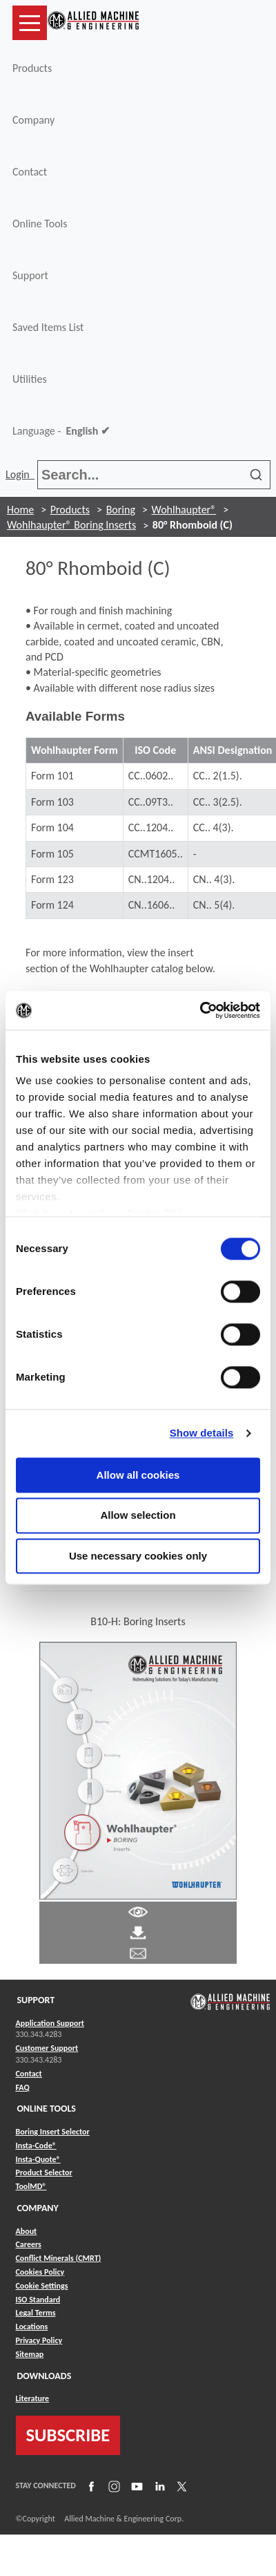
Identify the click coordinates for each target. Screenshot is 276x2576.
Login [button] (20, 474)
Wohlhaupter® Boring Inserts (71, 524)
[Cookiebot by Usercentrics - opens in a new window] (199, 1010)
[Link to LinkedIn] (158, 2485)
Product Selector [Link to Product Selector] (44, 2172)
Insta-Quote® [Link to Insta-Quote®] (38, 2159)
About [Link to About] (26, 2231)
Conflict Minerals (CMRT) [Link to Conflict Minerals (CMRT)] (58, 2258)
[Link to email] (138, 1952)
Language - (61, 431)
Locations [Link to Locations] (32, 2326)
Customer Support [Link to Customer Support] (47, 2048)
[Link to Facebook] (89, 2485)
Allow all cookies (138, 1475)
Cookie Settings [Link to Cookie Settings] (42, 2286)
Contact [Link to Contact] (29, 2073)
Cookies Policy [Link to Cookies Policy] (40, 2272)
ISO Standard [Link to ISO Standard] (38, 2299)
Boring (120, 509)
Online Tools (40, 223)
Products (32, 68)
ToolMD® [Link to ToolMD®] (31, 2186)
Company (33, 119)
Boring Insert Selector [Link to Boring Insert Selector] (53, 2132)
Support (30, 275)
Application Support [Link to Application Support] (50, 2023)
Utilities (29, 379)
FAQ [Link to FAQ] (23, 2087)
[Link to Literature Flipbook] (138, 1770)
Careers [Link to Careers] (28, 2244)
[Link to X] (180, 2485)
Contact (29, 171)
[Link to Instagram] (112, 2485)
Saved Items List (47, 327)
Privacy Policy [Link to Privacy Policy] (39, 2340)
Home (20, 509)
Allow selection (137, 1516)
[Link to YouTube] (135, 2485)
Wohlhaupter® (184, 509)
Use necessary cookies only (138, 1556)
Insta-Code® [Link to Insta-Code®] (36, 2145)
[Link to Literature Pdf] (138, 1910)
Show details (202, 1433)
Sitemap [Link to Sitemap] (30, 2354)
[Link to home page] (93, 23)
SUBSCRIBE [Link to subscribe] (68, 2435)
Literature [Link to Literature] (33, 2398)
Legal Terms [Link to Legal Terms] (36, 2313)
